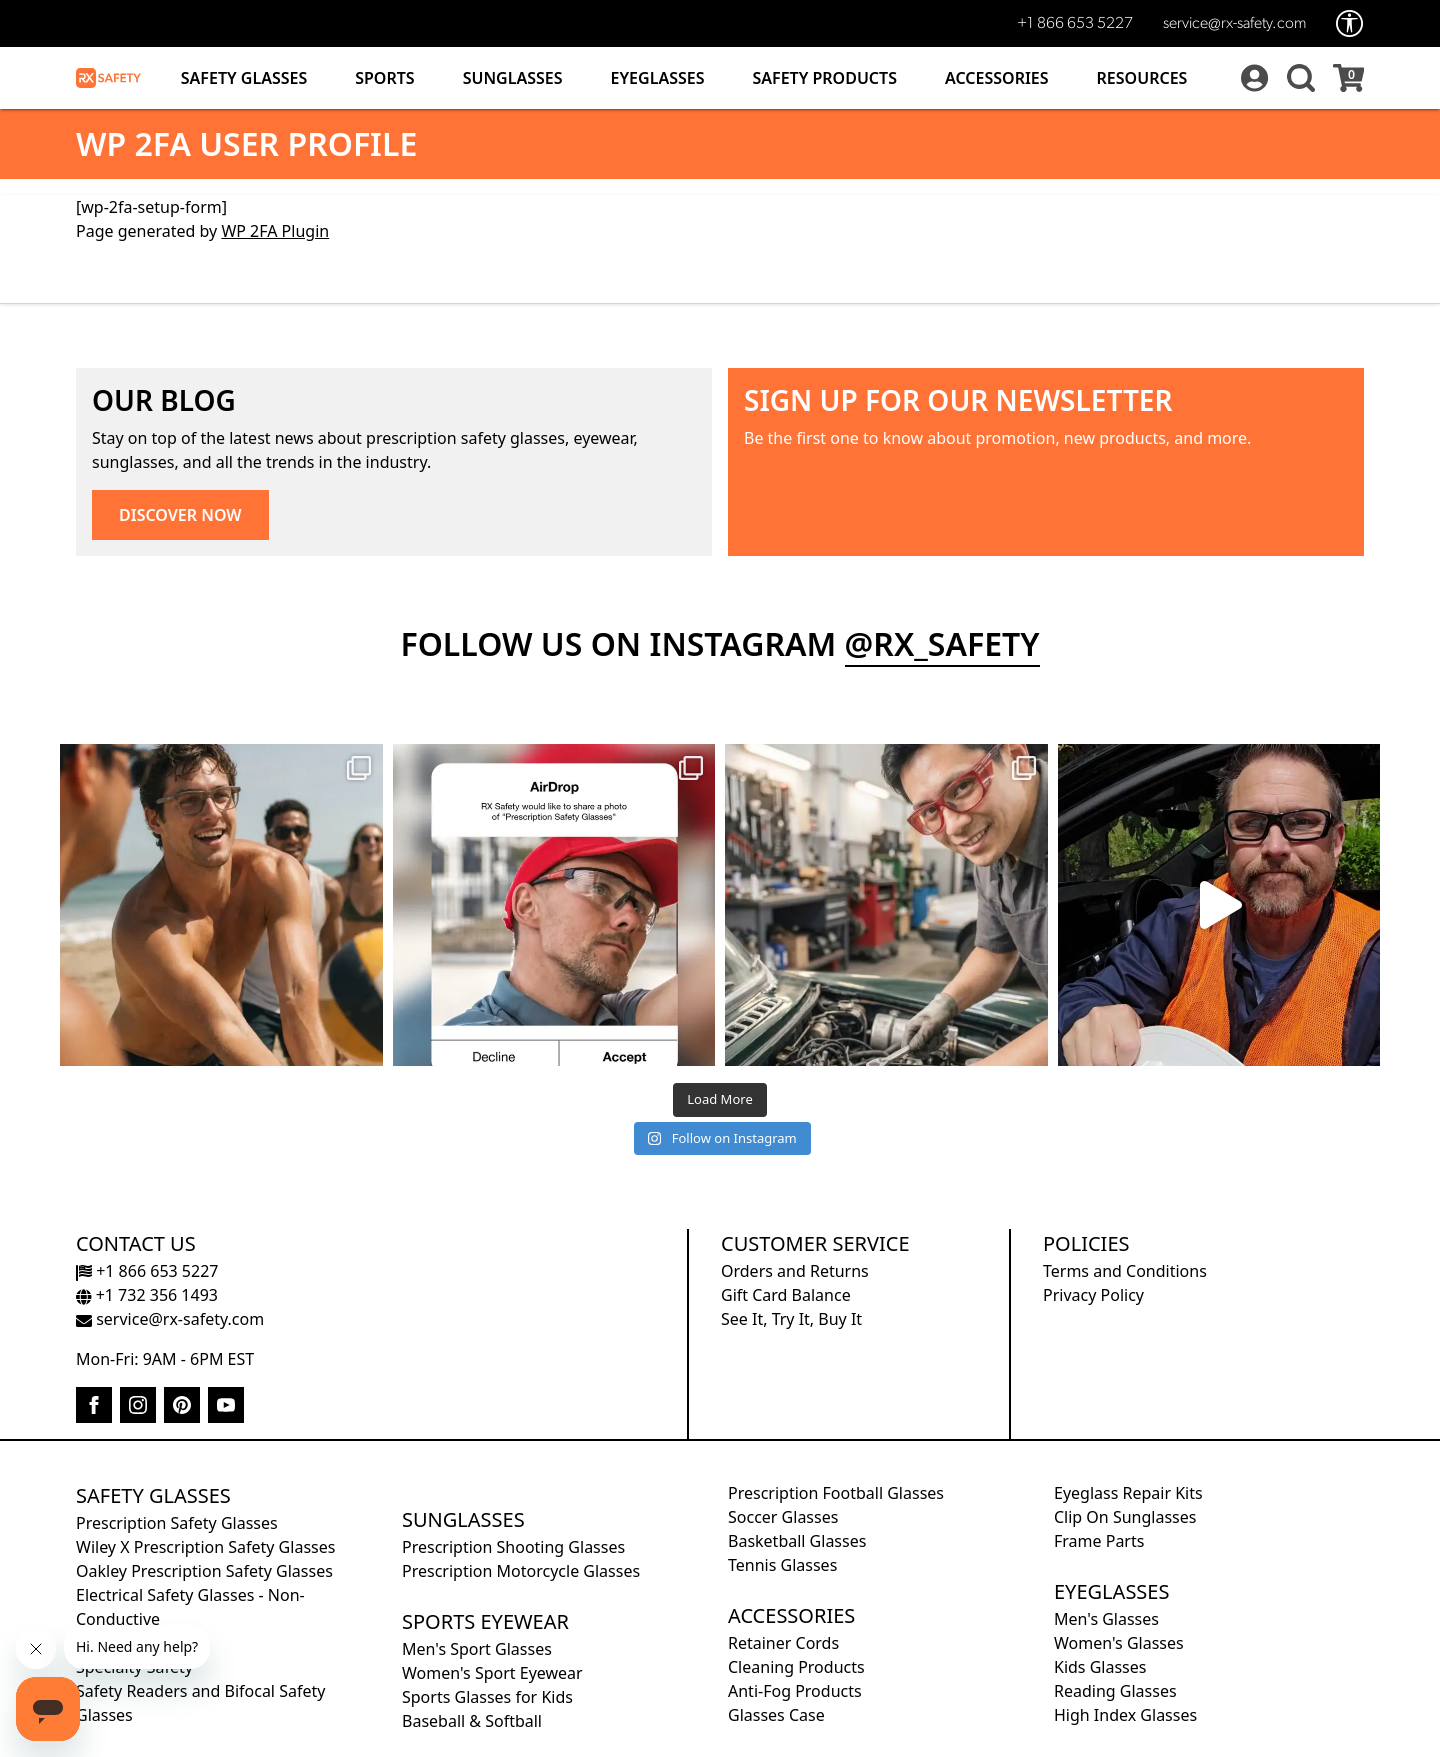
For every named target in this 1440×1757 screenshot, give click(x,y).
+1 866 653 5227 (1075, 24)
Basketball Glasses (797, 1541)
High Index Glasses (1125, 1715)
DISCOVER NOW (180, 515)
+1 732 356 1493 (147, 1295)
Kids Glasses (1100, 1667)
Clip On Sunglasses (1125, 1517)
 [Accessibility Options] (1350, 23)
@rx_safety (942, 643)
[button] (1298, 78)
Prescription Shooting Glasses (513, 1547)
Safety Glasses (244, 78)
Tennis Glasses (782, 1565)
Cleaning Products (796, 1667)
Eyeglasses (658, 78)
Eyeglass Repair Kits (1128, 1493)
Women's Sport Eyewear (492, 1673)
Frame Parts (1099, 1541)
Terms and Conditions (1125, 1271)
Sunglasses (513, 78)
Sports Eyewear (485, 1621)
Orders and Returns (795, 1271)
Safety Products (824, 78)
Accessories (997, 78)
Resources (1142, 78)
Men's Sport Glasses (477, 1649)
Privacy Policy (1093, 1295)
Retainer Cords (783, 1643)
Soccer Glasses (783, 1517)
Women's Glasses (1119, 1643)
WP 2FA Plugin (275, 231)
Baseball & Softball (472, 1721)
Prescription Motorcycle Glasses (521, 1571)
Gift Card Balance (786, 1295)
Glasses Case (776, 1715)
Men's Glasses (1106, 1619)
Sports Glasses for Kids (487, 1697)
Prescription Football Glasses (836, 1493)
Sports (384, 78)
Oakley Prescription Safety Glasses (204, 1571)
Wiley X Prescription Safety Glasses (205, 1547)
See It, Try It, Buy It (791, 1319)
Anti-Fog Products (795, 1691)
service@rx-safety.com (1234, 24)
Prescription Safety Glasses (177, 1523)
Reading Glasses (1115, 1691)
